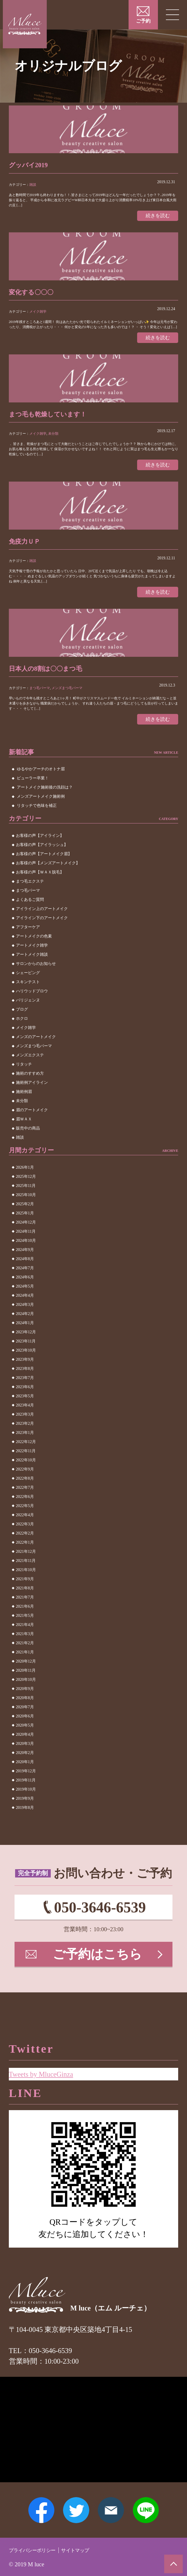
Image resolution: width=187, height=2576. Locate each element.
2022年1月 (25, 1549)
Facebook (34, 2506)
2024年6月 (25, 1283)
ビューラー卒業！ (33, 785)
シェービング (28, 979)
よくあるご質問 (30, 906)
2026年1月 (25, 1174)
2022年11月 (26, 1457)
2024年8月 (25, 1265)
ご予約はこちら (97, 1967)
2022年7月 (25, 1494)
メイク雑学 (37, 313)
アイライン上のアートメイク (42, 915)
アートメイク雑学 (32, 952)
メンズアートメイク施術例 (41, 803)
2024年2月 (25, 1320)
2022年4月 (25, 1521)
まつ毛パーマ (39, 693)
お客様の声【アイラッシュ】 (42, 851)
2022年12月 (26, 1448)
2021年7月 (25, 1603)
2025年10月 (26, 1201)
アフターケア (28, 933)
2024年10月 (26, 1247)
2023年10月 (26, 1356)
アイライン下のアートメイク (42, 924)
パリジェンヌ (28, 1007)
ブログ (22, 1016)
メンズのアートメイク (36, 1043)
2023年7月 (25, 1384)
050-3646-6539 (100, 1915)
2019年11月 (26, 1786)
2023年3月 (25, 1420)
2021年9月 (25, 1585)
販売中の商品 (28, 1135)
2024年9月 (25, 1256)
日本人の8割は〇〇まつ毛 (52, 673)
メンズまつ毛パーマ (67, 693)
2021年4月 (25, 1631)
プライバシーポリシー (39, 2550)
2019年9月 (25, 1805)
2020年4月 (25, 1741)
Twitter (73, 2506)
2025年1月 (25, 1219)
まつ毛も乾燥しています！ (54, 416)
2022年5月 (25, 1512)
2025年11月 (26, 1192)
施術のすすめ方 (30, 1080)
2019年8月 (25, 1814)
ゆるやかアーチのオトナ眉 (41, 775)
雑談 (32, 185)
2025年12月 (26, 1183)
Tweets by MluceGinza (47, 2061)
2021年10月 (26, 1576)
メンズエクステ (30, 1061)
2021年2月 (25, 1649)
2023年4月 (25, 1411)
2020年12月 (26, 1667)
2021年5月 (25, 1622)
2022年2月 (25, 1539)
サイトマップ (92, 2550)
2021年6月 (25, 1613)
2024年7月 (25, 1274)
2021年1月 (25, 1658)
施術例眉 (24, 1098)
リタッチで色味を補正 (37, 812)
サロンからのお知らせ (36, 970)
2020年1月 (25, 1768)
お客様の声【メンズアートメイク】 (48, 869)
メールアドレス (113, 2506)
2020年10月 (26, 1686)
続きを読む (155, 216)
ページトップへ (172, 2562)
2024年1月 (25, 1329)
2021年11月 (26, 1567)
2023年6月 (25, 1393)
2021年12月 (26, 1558)
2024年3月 (25, 1311)
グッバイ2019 (31, 165)
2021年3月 (25, 1640)
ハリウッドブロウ (32, 997)
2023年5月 (25, 1402)
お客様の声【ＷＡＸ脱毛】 (40, 879)
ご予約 (143, 21)
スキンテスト (28, 988)
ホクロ (22, 1025)
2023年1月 (25, 1439)
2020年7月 (25, 1713)
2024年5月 (25, 1292)
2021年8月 (25, 1594)
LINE (152, 2506)
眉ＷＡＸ (24, 1126)
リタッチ (24, 1071)
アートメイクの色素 (34, 943)
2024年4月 (25, 1302)
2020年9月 (25, 1695)
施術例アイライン (32, 1089)
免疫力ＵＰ (27, 545)
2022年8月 (25, 1484)
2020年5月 (25, 1731)
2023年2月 (25, 1430)
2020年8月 (25, 1704)
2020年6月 (25, 1722)
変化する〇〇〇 (35, 293)
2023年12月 (26, 1338)
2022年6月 (25, 1503)
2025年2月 (25, 1210)
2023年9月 (25, 1366)
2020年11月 (26, 1677)
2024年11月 (26, 1238)
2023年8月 (25, 1375)
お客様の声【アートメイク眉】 (44, 860)
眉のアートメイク (32, 1116)
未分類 (53, 436)
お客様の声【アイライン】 (40, 842)
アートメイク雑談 (32, 961)
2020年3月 (25, 1750)
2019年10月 (26, 1795)
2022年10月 (26, 1466)
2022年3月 (25, 1530)
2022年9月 (25, 1475)
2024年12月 (26, 1228)
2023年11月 (26, 1347)
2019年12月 (26, 1777)
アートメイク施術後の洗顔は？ (45, 794)
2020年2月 (25, 1759)
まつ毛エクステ (30, 888)
